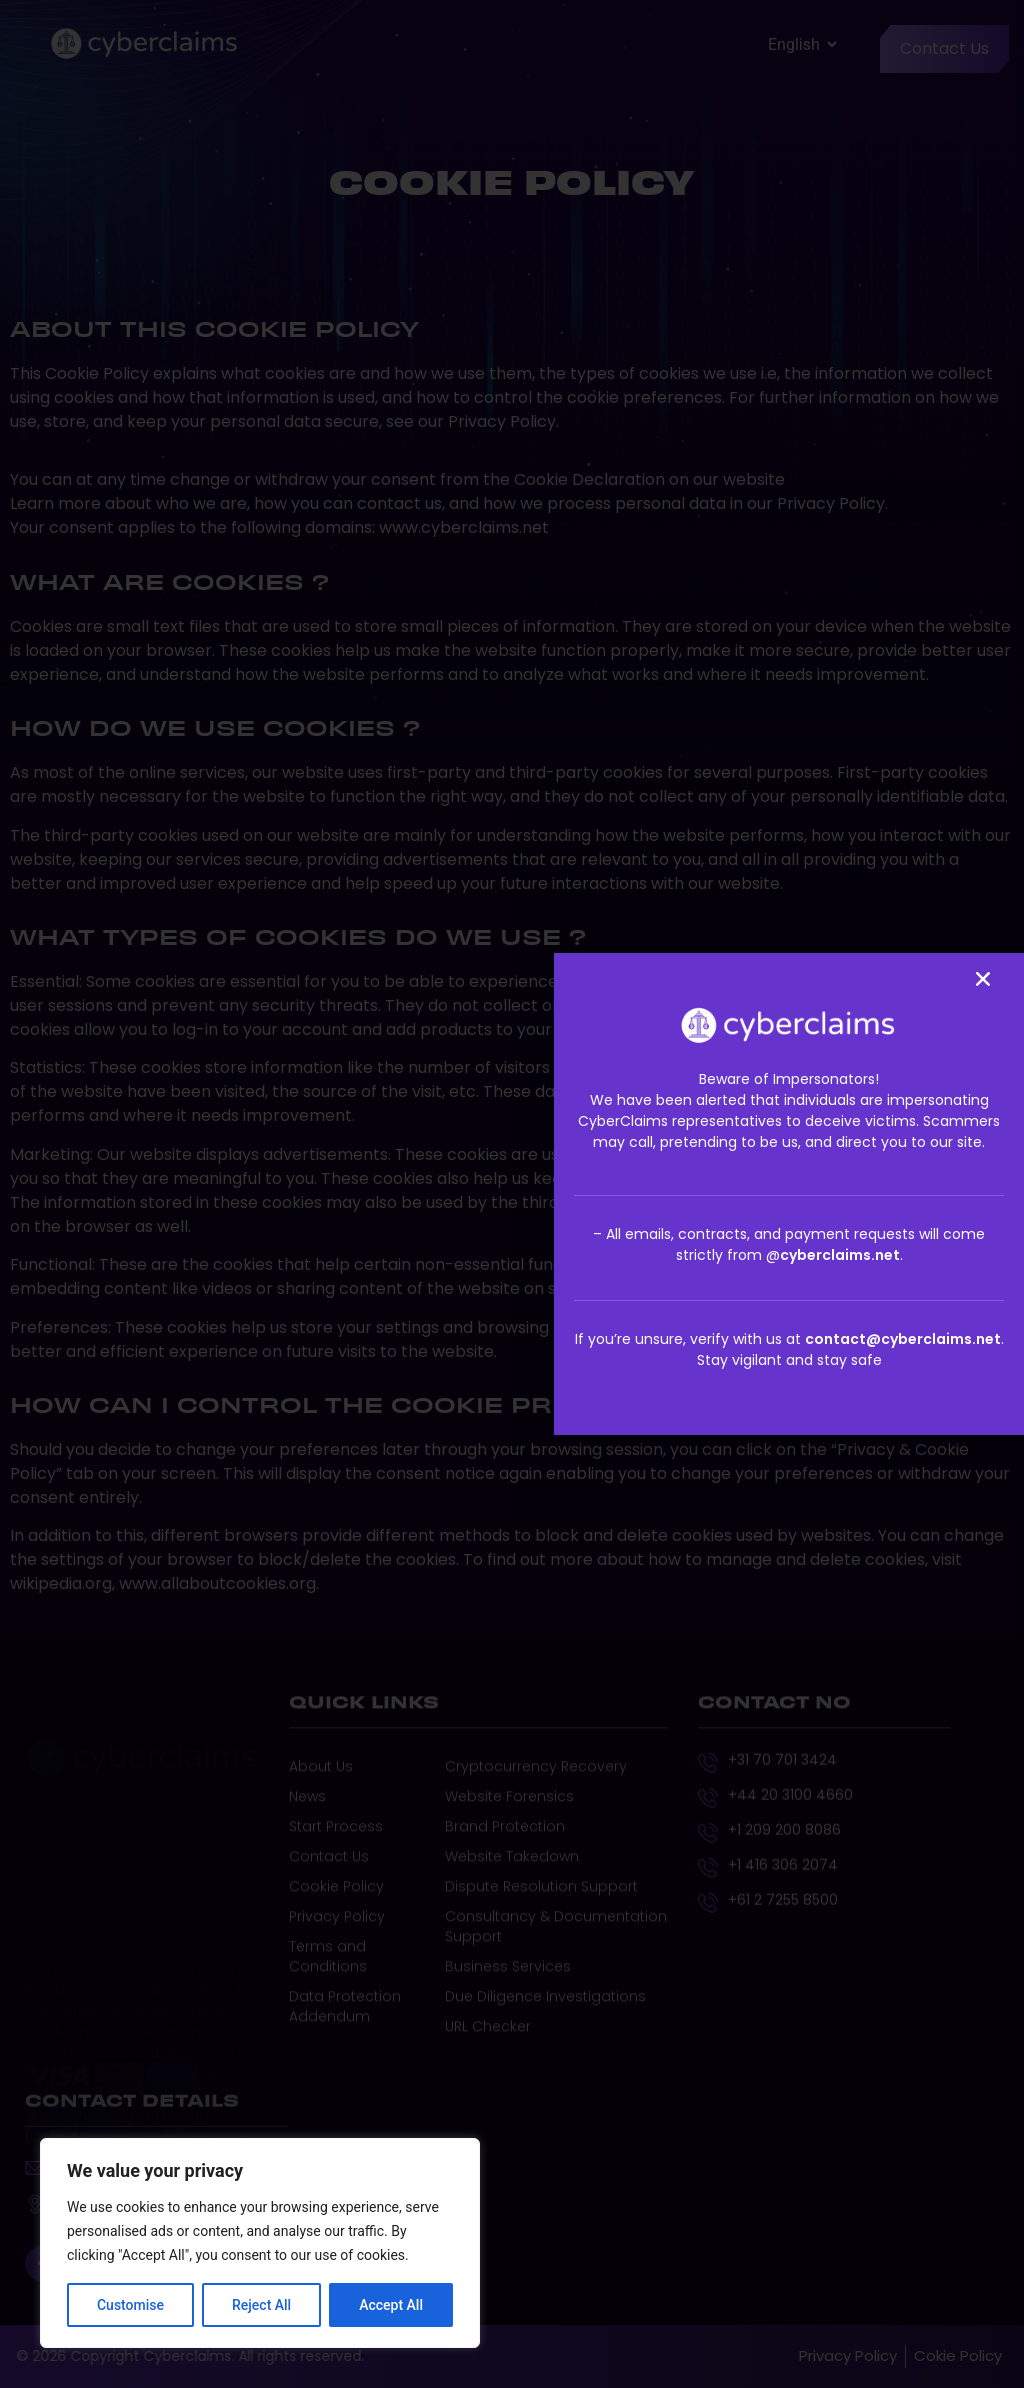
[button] (983, 979)
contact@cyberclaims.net (903, 1339)
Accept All (391, 2305)
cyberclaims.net (840, 1255)
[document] (512, 1194)
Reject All (261, 2305)
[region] (260, 2243)
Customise (130, 2305)
